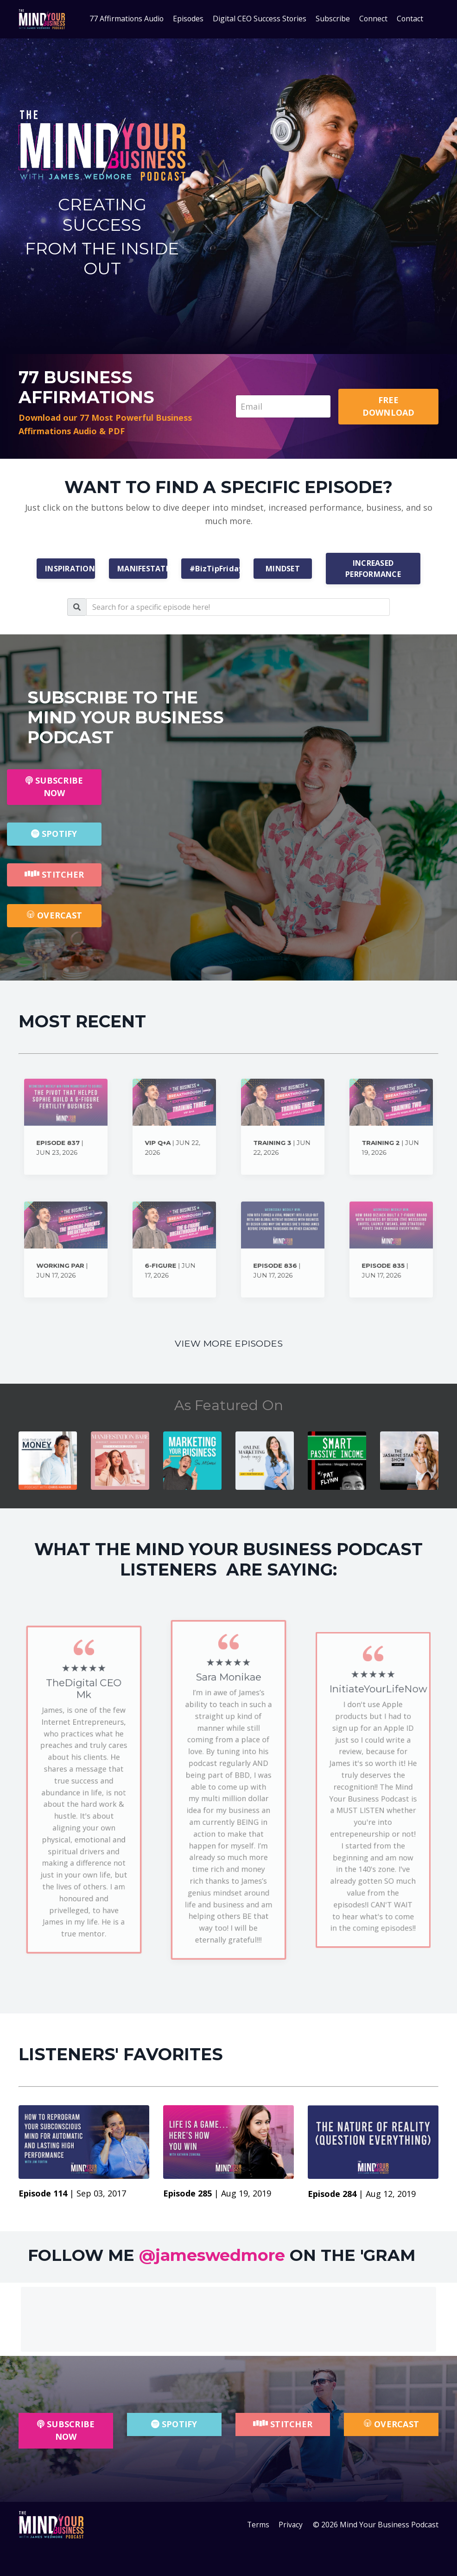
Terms (258, 2525)
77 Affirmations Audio (125, 18)
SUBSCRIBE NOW (54, 786)
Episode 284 (333, 2193)
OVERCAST (54, 915)
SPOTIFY (54, 833)
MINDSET (283, 568)
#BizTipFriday (215, 568)
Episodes (187, 18)
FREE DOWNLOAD (388, 406)
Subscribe (333, 18)
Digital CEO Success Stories (260, 18)
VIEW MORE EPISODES (228, 1343)
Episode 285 (188, 2193)
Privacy (291, 2525)
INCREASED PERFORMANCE (373, 568)
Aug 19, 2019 (246, 2193)
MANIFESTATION (142, 568)
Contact (411, 18)
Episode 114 (44, 2193)
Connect (374, 18)
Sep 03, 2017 (101, 2193)
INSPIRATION (70, 568)
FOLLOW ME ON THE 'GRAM (222, 2255)
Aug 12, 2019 (391, 2193)
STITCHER (54, 874)
